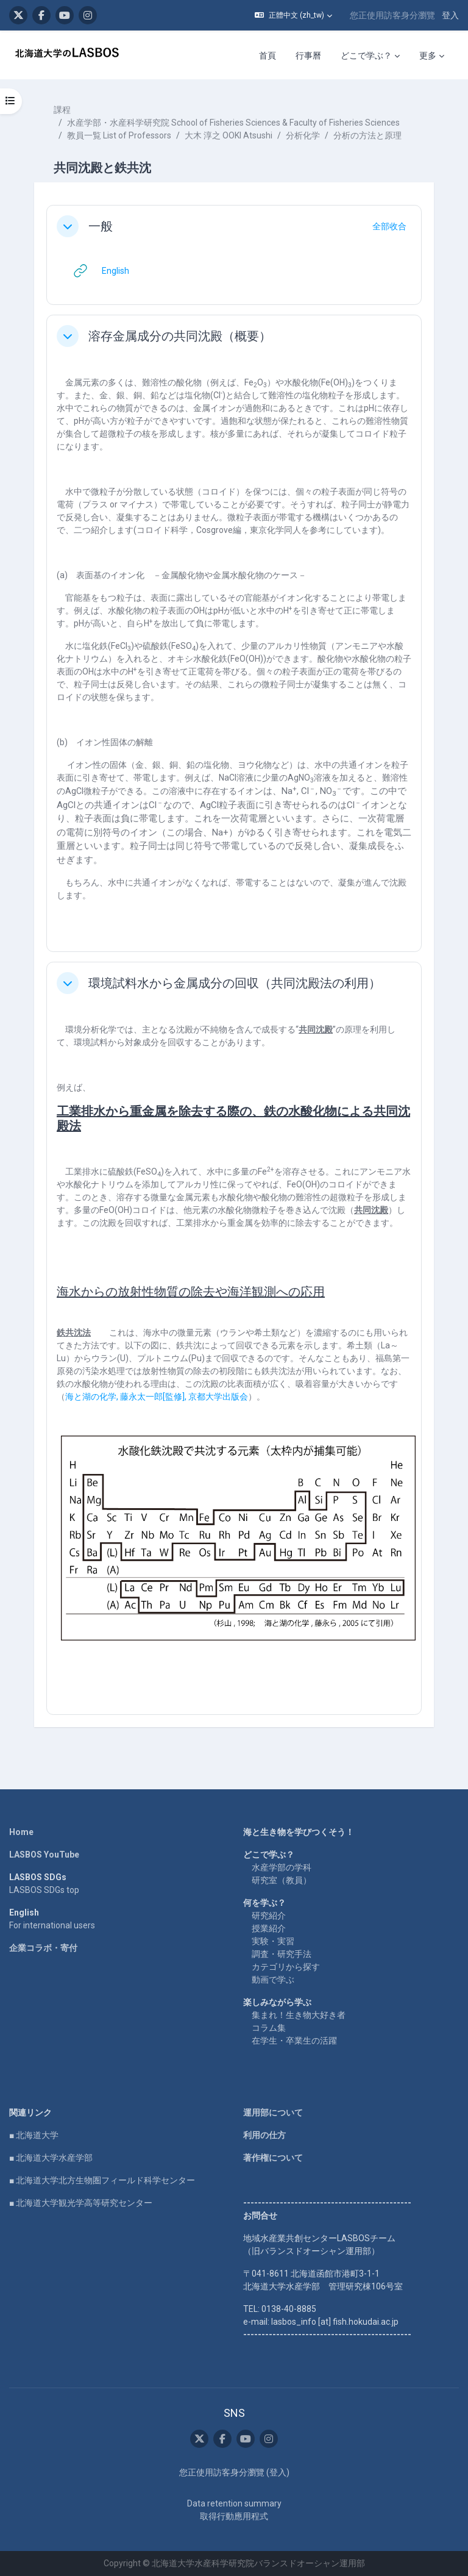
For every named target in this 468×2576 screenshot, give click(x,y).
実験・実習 (273, 1941)
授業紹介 (269, 1928)
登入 (450, 15)
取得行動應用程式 (234, 2516)
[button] (293, 15)
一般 (100, 226)
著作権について (273, 2158)
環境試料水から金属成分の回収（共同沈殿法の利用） (234, 983)
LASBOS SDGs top (44, 1890)
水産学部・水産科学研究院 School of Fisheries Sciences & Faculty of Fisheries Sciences (233, 122)
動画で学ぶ (273, 1979)
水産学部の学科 (281, 1867)
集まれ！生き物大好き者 (299, 2015)
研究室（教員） (281, 1880)
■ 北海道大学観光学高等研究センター (80, 2203)
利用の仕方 (264, 2135)
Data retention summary (234, 2503)
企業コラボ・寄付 (43, 1948)
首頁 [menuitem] (267, 55)
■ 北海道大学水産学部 (51, 2158)
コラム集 (269, 2028)
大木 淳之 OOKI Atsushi (228, 135)
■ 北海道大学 (33, 2135)
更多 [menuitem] (427, 55)
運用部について (273, 2112)
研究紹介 (269, 1915)
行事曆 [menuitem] (308, 55)
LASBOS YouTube (44, 1854)
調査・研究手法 (281, 1954)
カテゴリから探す (286, 1967)
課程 (62, 110)
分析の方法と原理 (367, 135)
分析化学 (303, 135)
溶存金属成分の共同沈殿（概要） (179, 336)
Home (21, 1832)
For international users (52, 1925)
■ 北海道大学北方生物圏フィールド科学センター (102, 2180)
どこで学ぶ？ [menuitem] (366, 55)
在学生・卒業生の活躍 (294, 2040)
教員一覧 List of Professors (119, 135)
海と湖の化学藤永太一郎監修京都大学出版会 (156, 1396)
